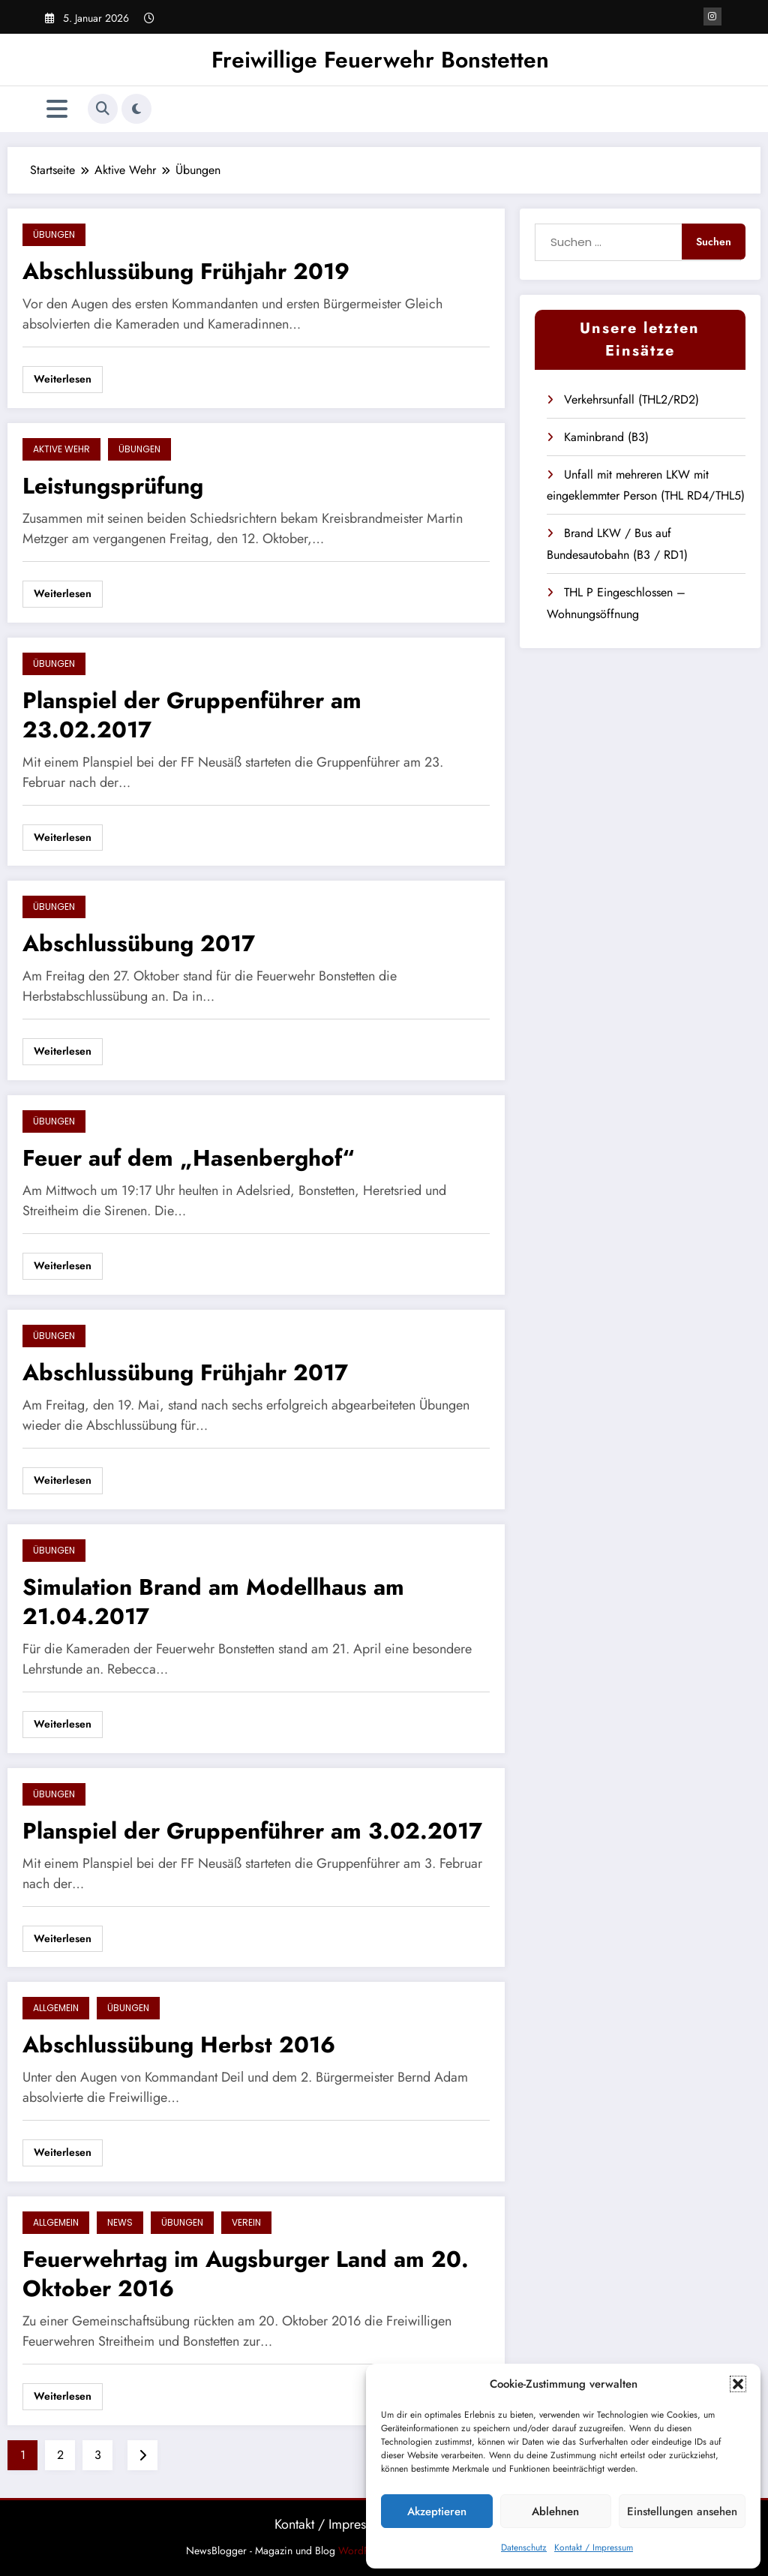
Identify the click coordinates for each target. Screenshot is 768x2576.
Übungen (54, 234)
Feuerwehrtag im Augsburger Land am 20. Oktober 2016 (245, 2273)
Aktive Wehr (61, 449)
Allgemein (56, 2007)
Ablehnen (555, 2511)
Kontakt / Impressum (593, 2547)
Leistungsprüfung (112, 485)
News (120, 2222)
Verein (246, 2222)
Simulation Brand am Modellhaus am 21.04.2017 (213, 1601)
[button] (738, 2383)
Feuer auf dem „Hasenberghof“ (188, 1157)
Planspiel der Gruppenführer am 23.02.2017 (192, 715)
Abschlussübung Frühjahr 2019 (186, 271)
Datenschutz (524, 2547)
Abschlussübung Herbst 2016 (178, 2044)
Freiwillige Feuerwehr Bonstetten (380, 60)
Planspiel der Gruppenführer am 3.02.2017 (252, 1830)
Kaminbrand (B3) (606, 437)
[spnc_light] (137, 109)
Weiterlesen (63, 378)
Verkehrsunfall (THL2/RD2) (631, 399)
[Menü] (57, 109)
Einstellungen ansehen (682, 2511)
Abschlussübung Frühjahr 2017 (185, 1372)
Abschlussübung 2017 (138, 943)
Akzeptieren (436, 2511)
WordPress (363, 2550)
